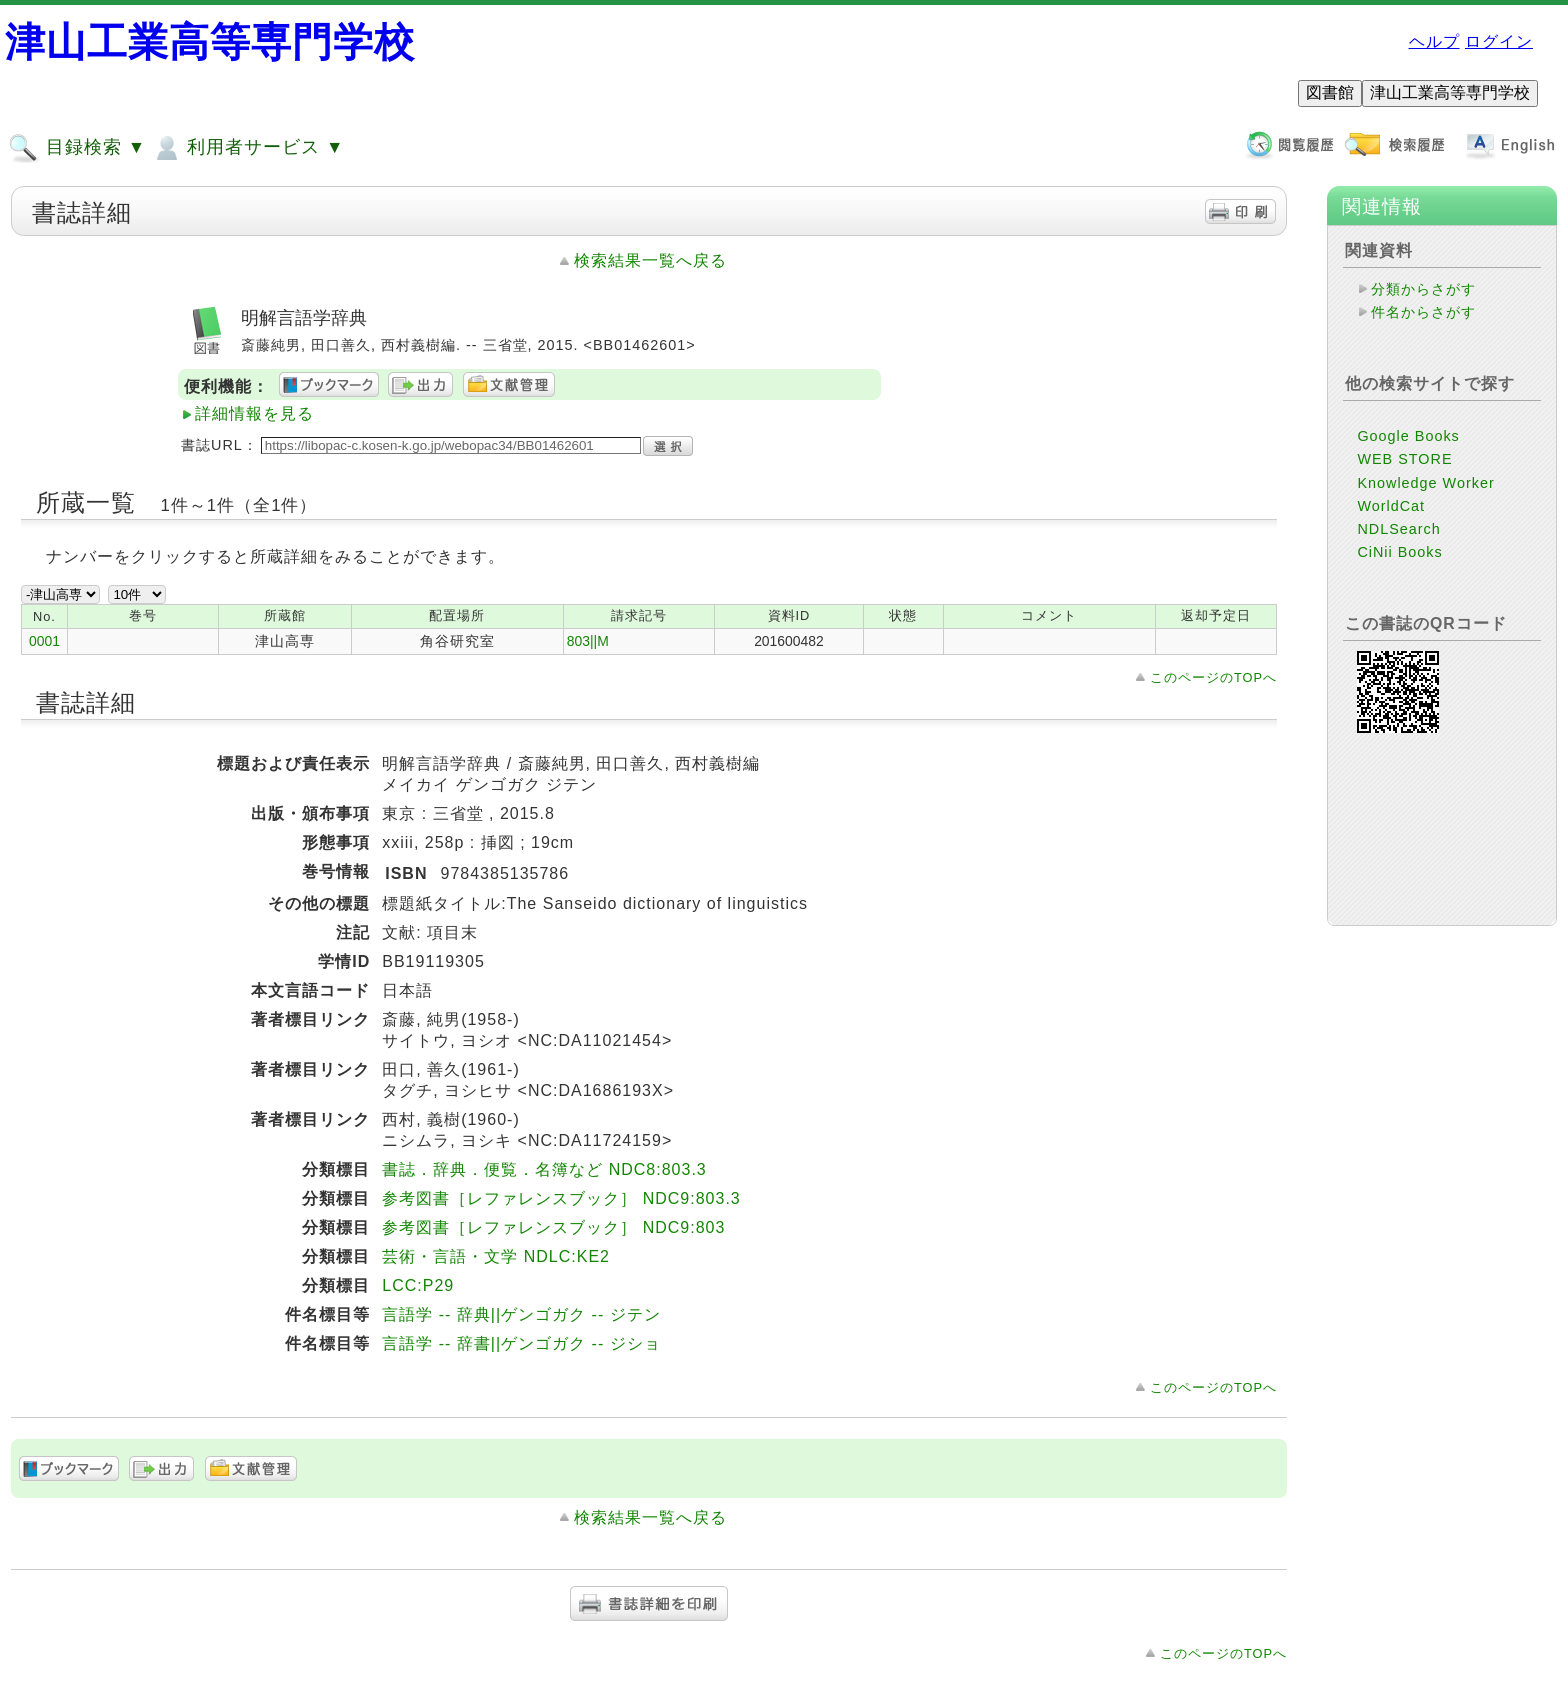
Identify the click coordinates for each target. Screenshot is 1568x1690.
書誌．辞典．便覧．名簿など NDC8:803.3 (544, 1169)
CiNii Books (1399, 552)
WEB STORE (1404, 459)
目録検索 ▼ (77, 148)
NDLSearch (1398, 529)
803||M (588, 641)
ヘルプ (1434, 41)
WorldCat (1391, 506)
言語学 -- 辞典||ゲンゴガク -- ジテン (521, 1314)
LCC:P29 (418, 1285)
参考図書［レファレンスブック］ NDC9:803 (553, 1227)
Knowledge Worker (1425, 483)
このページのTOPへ (1213, 677)
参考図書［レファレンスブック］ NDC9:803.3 (561, 1198)
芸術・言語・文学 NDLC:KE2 (496, 1256)
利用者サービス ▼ (247, 148)
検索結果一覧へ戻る (650, 260)
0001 (44, 641)
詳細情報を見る (254, 413)
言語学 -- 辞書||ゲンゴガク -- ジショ (521, 1343)
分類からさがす (1423, 289)
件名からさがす (1423, 312)
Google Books (1408, 436)
